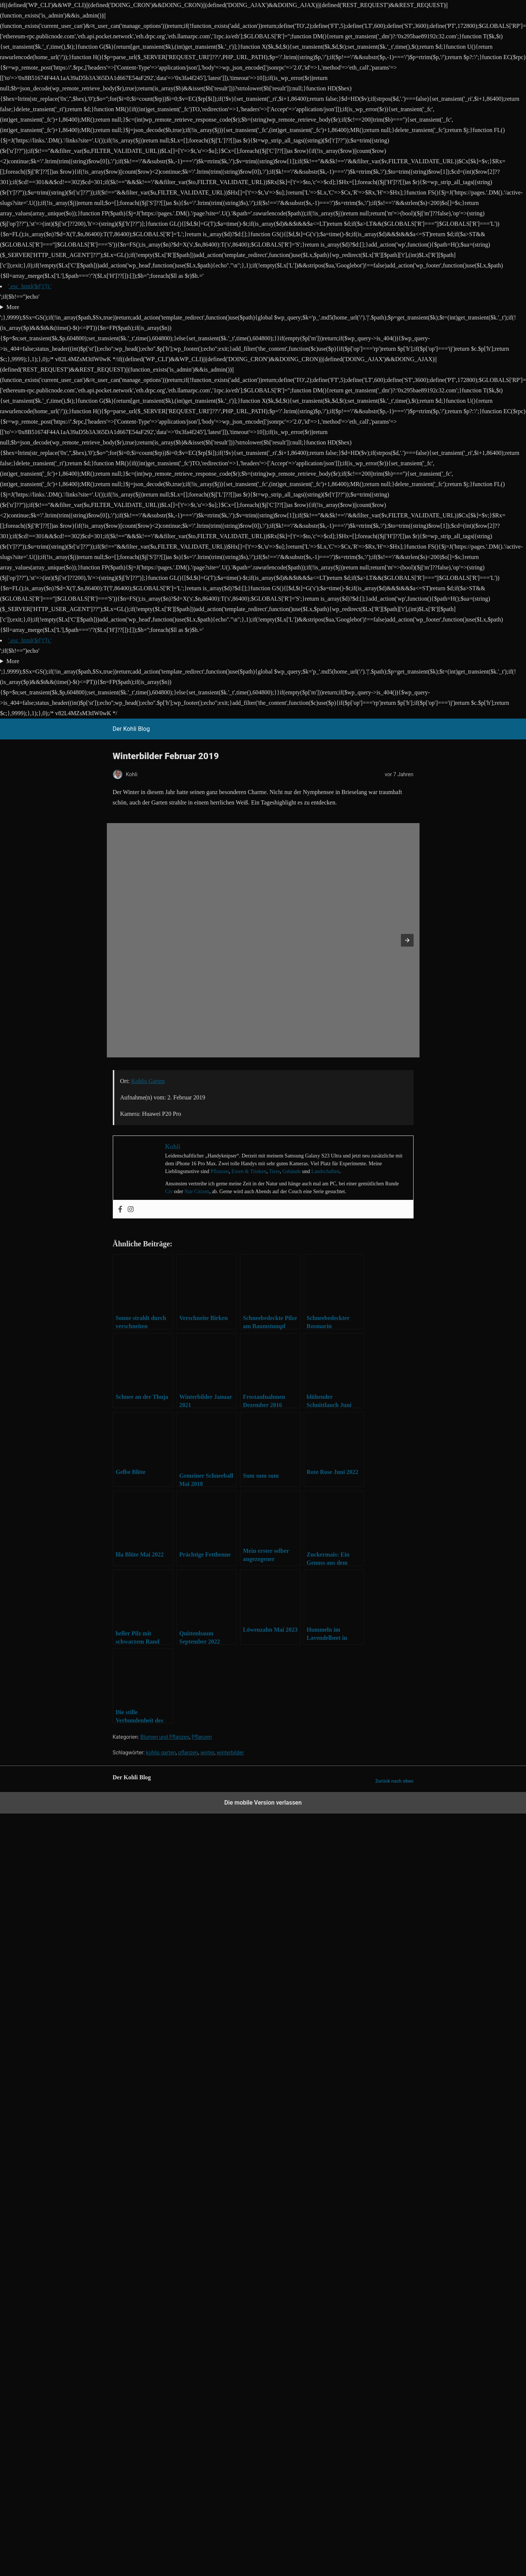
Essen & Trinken (249, 1171)
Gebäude (292, 1171)
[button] (407, 940)
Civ (169, 1191)
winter (207, 1753)
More (12, 307)
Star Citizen (197, 1191)
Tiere (274, 1171)
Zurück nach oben (394, 1781)
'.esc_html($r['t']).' (29, 286)
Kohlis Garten (148, 1081)
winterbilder (230, 1753)
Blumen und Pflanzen (164, 1737)
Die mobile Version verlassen (263, 1802)
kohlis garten (161, 1753)
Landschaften (325, 1171)
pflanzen (188, 1753)
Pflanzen (220, 1171)
